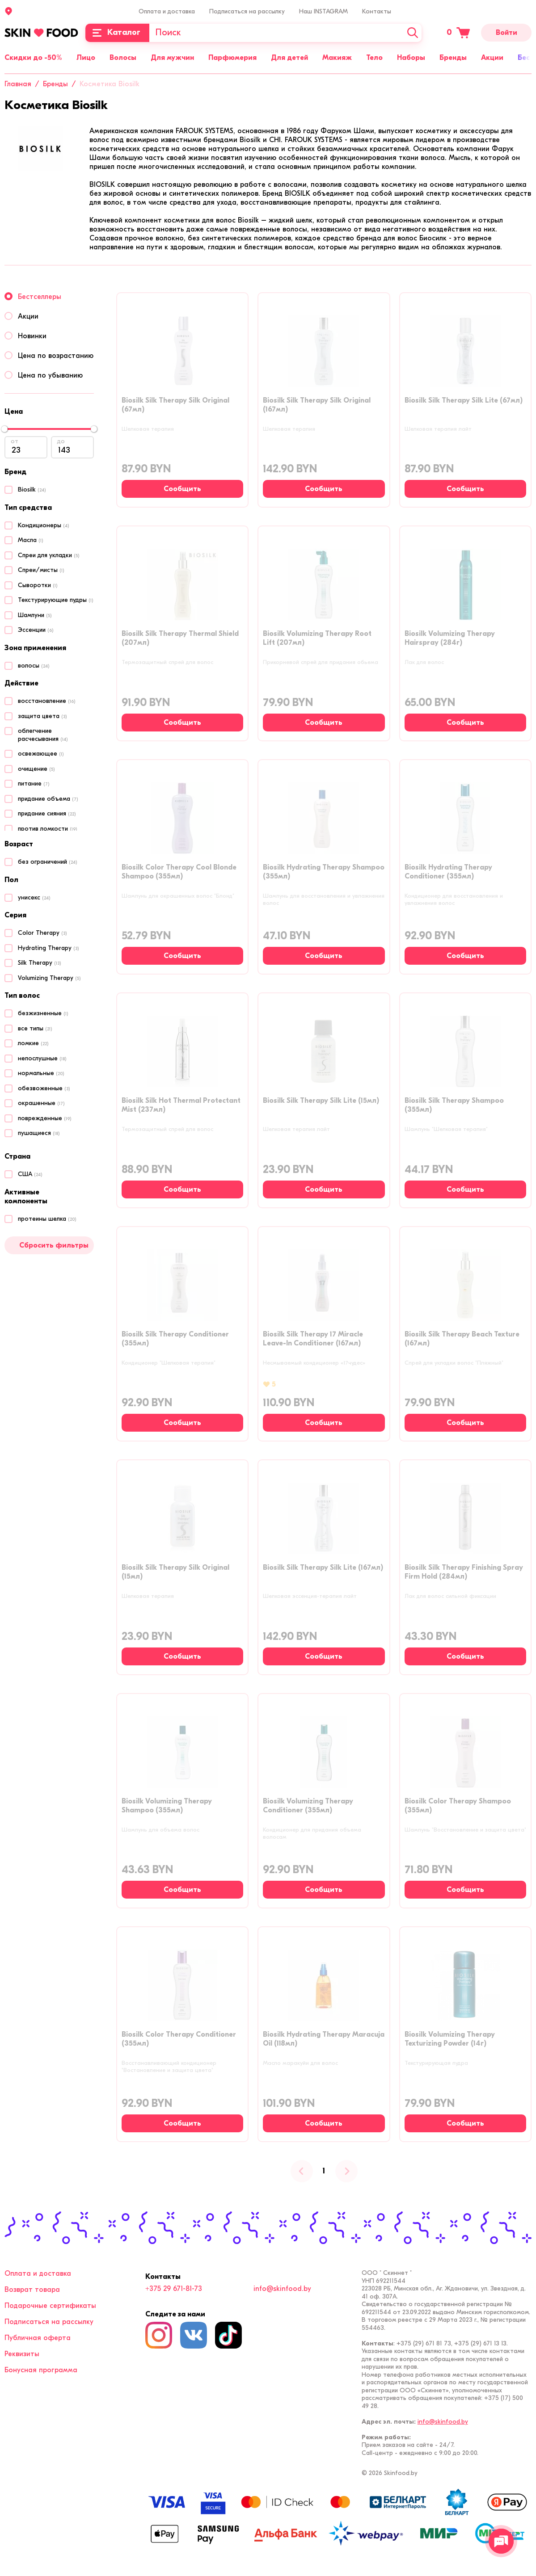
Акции (492, 58)
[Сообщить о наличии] (182, 489)
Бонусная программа (40, 2370)
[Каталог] (117, 33)
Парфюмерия (232, 58)
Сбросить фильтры (54, 1245)
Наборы (411, 58)
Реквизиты (21, 2354)
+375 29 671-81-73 (173, 2289)
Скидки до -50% (33, 58)
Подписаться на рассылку (247, 11)
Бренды (453, 58)
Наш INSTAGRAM (323, 11)
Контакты (376, 11)
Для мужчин (172, 58)
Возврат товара (32, 2290)
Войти (506, 33)
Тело (374, 58)
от (14, 441)
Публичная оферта (37, 2338)
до (61, 441)
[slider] (4, 429)
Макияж (337, 58)
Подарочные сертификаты (50, 2306)
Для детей (289, 58)
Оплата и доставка (167, 11)
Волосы (123, 58)
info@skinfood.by (282, 2289)
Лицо (85, 58)
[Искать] (412, 33)
